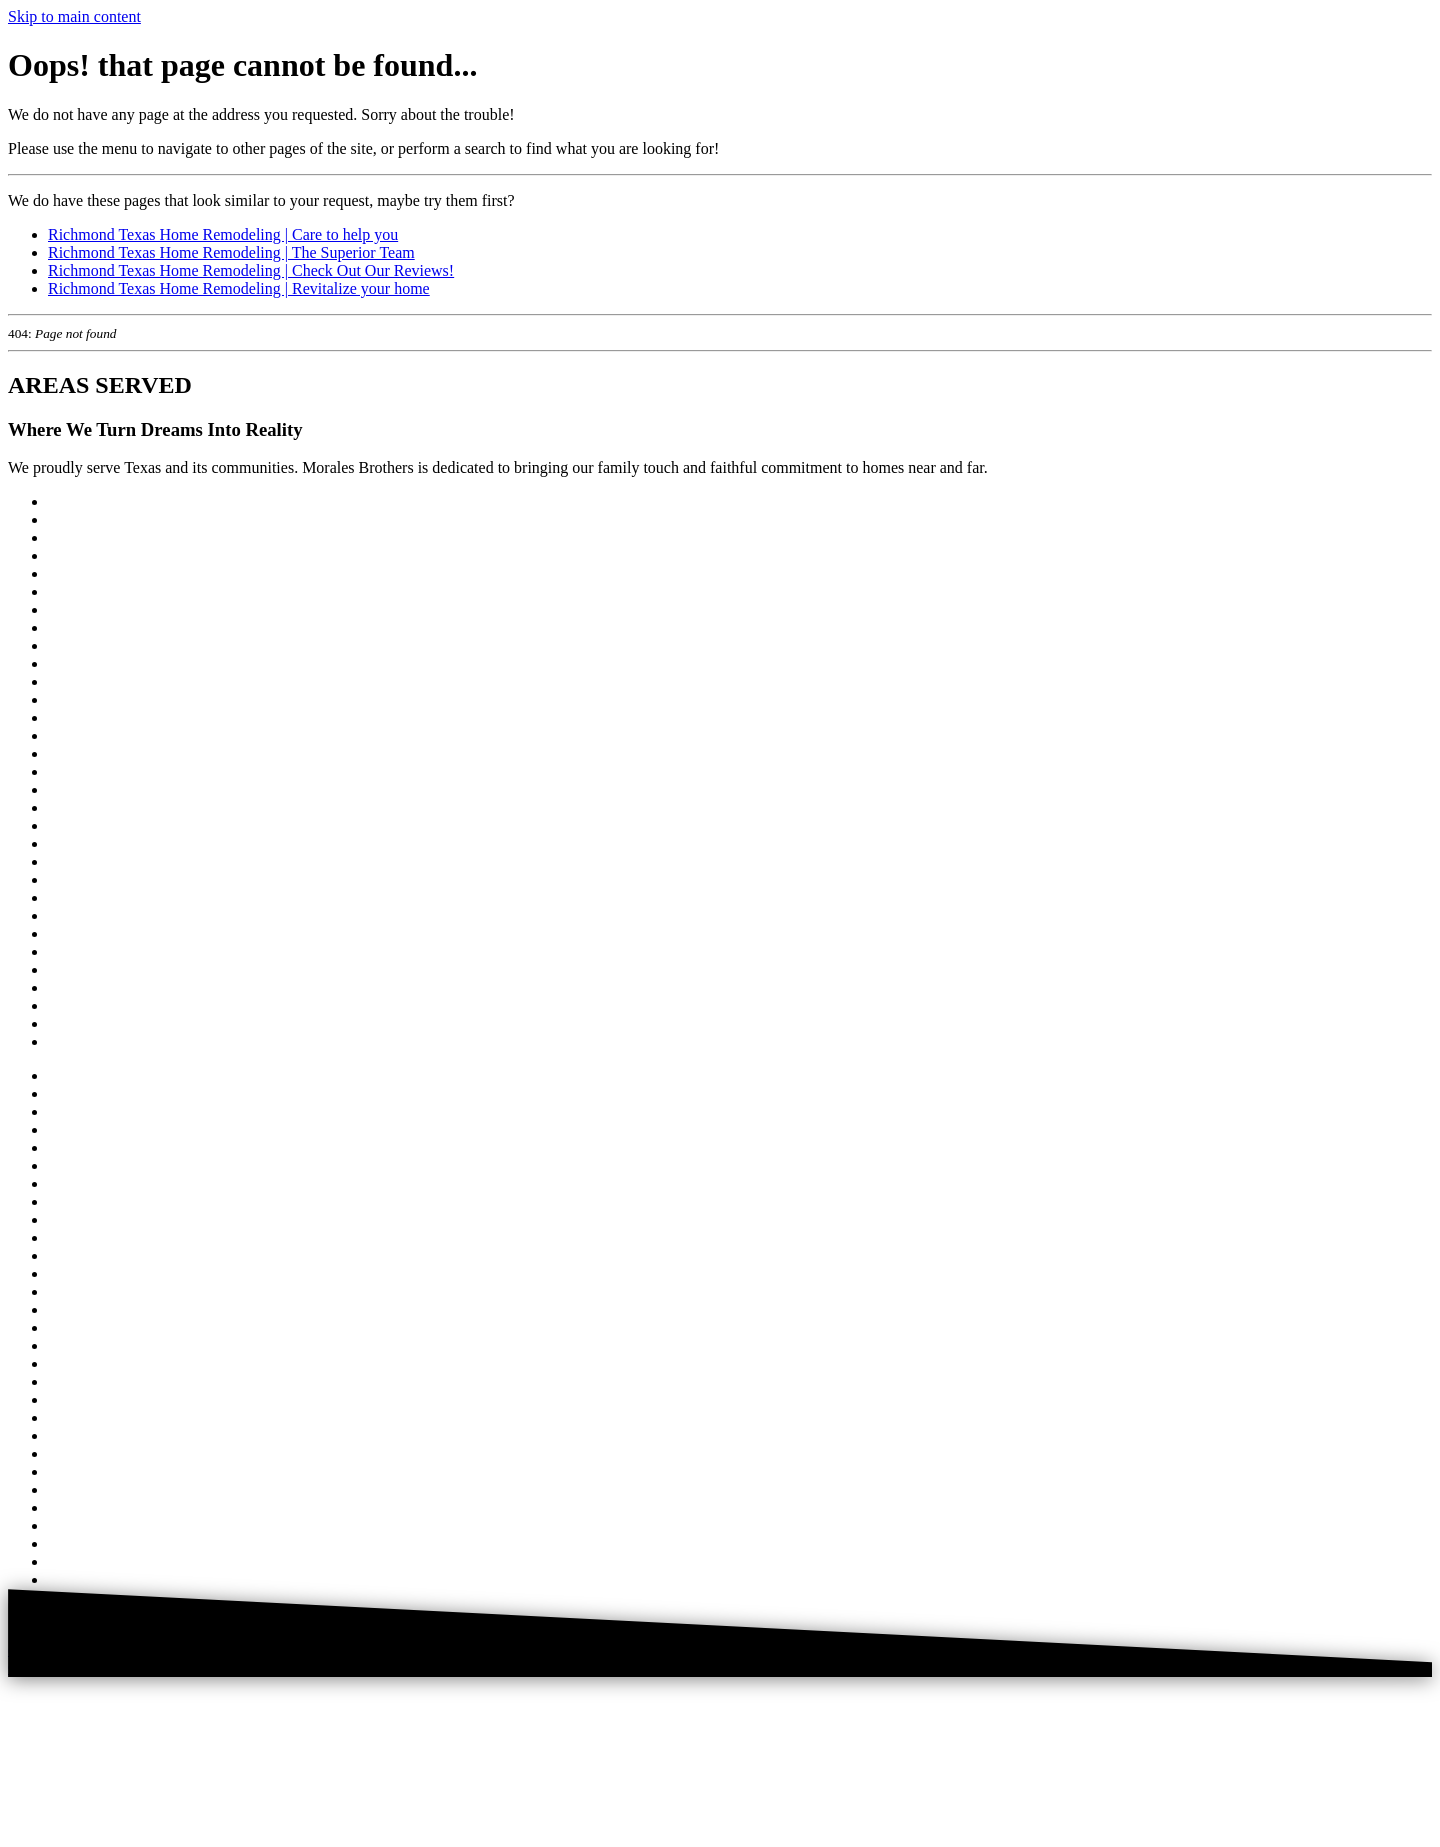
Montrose (78, 771)
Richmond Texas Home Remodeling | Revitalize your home (239, 288)
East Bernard (89, 627)
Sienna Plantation (104, 915)
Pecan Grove (89, 807)
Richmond (81, 861)
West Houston (93, 501)
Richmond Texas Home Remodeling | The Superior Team (231, 252)
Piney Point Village (110, 825)
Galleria (74, 681)
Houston (75, 519)
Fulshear (75, 663)
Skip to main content (74, 16)
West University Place (119, 1023)
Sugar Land (85, 969)
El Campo (80, 645)
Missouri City (92, 753)
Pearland (76, 789)
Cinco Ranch (89, 573)
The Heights (87, 987)
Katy (63, 717)
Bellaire (73, 537)
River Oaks (84, 879)
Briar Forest (86, 555)
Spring (69, 933)
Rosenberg (82, 897)
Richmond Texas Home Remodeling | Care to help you (223, 234)
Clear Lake (83, 591)
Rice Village (87, 843)
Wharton (76, 1041)
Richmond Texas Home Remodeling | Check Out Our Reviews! (251, 270)
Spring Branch (94, 951)
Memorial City (95, 735)
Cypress (74, 609)
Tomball (74, 1005)
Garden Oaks (90, 699)
